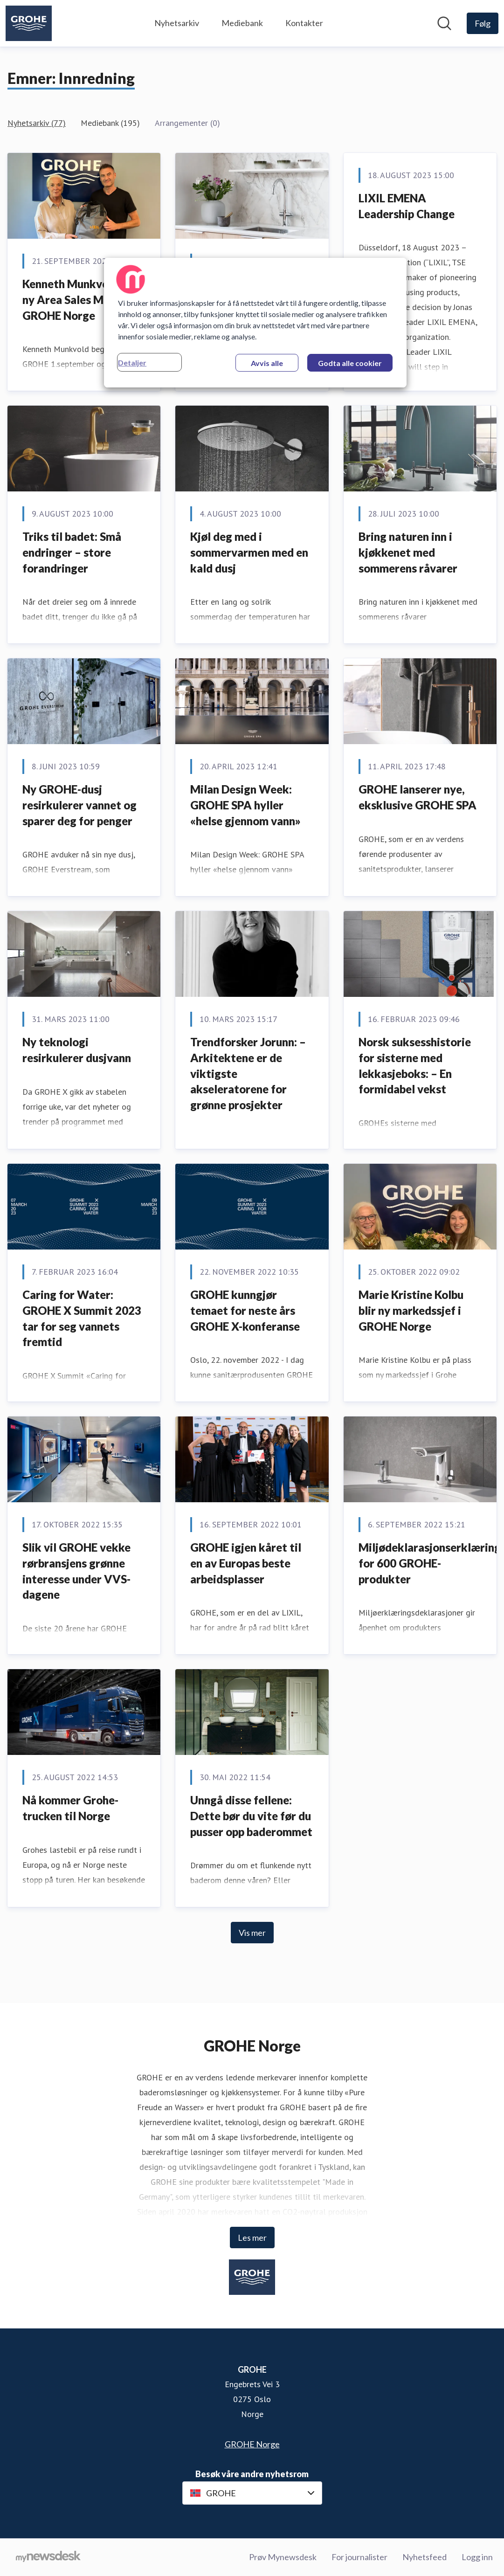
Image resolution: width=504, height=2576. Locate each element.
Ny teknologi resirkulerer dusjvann (76, 1049)
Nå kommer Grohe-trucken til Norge (70, 1808)
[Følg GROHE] (482, 23)
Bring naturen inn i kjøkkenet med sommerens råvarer (408, 552)
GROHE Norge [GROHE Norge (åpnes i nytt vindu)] (252, 2444)
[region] (255, 322)
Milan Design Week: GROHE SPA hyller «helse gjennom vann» (245, 804)
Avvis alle (267, 363)
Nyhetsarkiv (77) (36, 122)
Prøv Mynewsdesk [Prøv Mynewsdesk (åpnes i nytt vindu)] (283, 2557)
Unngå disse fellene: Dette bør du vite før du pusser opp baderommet (251, 1815)
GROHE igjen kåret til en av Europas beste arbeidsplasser (245, 1562)
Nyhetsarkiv (176, 23)
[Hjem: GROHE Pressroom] (29, 23)
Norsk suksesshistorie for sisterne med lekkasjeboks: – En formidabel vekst (415, 1065)
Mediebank (242, 23)
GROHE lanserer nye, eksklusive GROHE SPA (417, 797)
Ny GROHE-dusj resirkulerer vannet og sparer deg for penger (79, 804)
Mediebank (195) (110, 122)
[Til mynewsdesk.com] (48, 2557)
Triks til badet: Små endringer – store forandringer (71, 552)
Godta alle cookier (350, 363)
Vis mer (252, 1932)
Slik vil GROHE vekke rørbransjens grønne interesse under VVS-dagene (76, 1570)
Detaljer (132, 362)
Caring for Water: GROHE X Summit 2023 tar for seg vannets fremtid (81, 1318)
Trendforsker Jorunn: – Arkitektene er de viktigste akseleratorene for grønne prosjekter (248, 1073)
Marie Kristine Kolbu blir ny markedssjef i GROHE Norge (411, 1310)
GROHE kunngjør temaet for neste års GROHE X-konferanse (245, 1310)
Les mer (252, 2237)
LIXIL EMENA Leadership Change (407, 206)
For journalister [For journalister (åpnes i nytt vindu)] (359, 2557)
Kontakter (304, 23)
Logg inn (477, 2557)
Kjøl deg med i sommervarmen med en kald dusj (249, 552)
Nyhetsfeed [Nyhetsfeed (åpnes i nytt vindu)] (424, 2557)
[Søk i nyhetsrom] (444, 23)
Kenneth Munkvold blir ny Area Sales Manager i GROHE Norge (83, 299)
